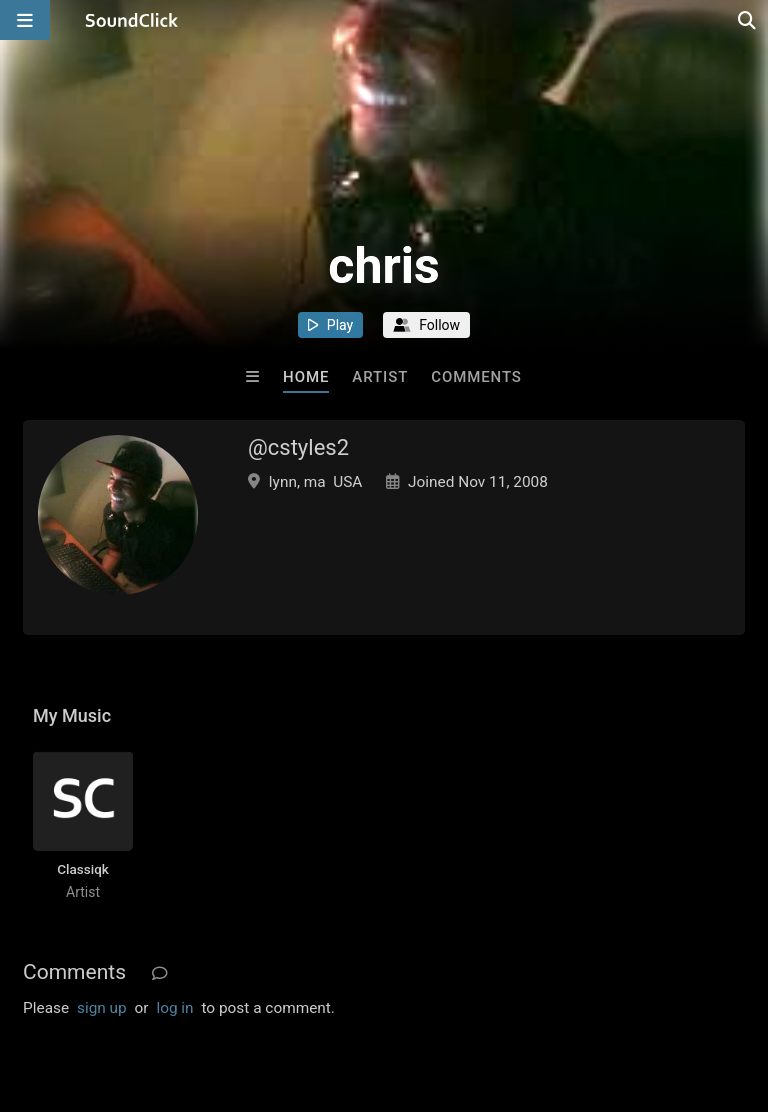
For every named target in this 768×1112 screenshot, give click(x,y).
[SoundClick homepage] (132, 20)
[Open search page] (748, 20)
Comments (476, 377)
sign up (102, 1008)
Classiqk (83, 869)
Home (306, 377)
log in (174, 1008)
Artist (380, 377)
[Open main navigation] (25, 20)
